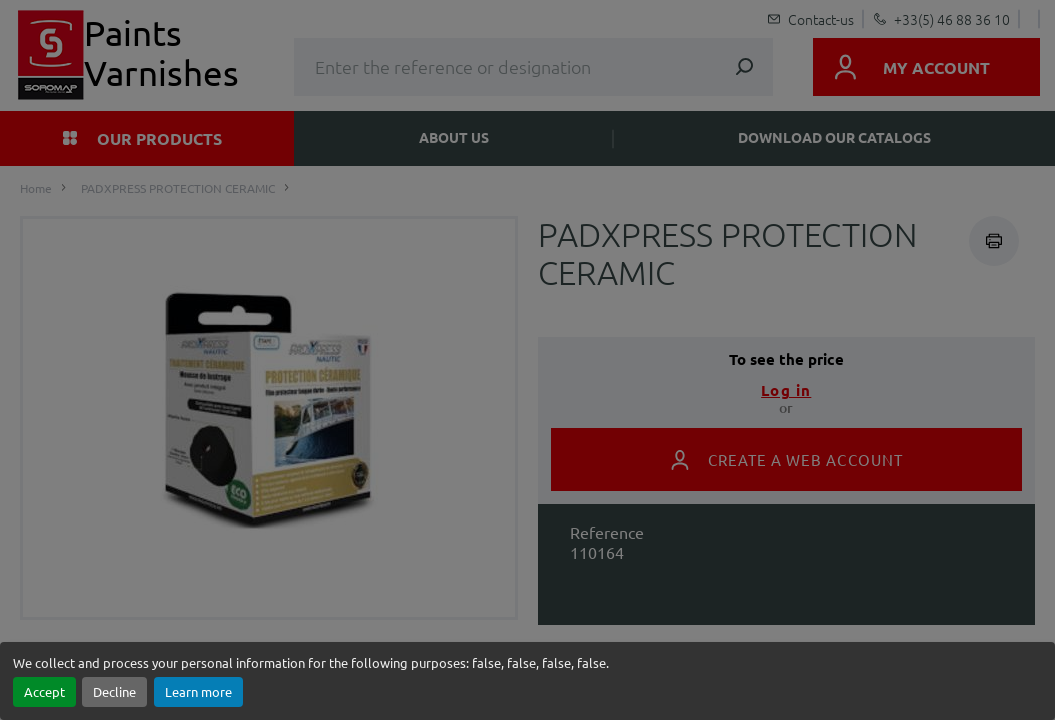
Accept (44, 691)
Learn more (198, 691)
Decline (114, 691)
